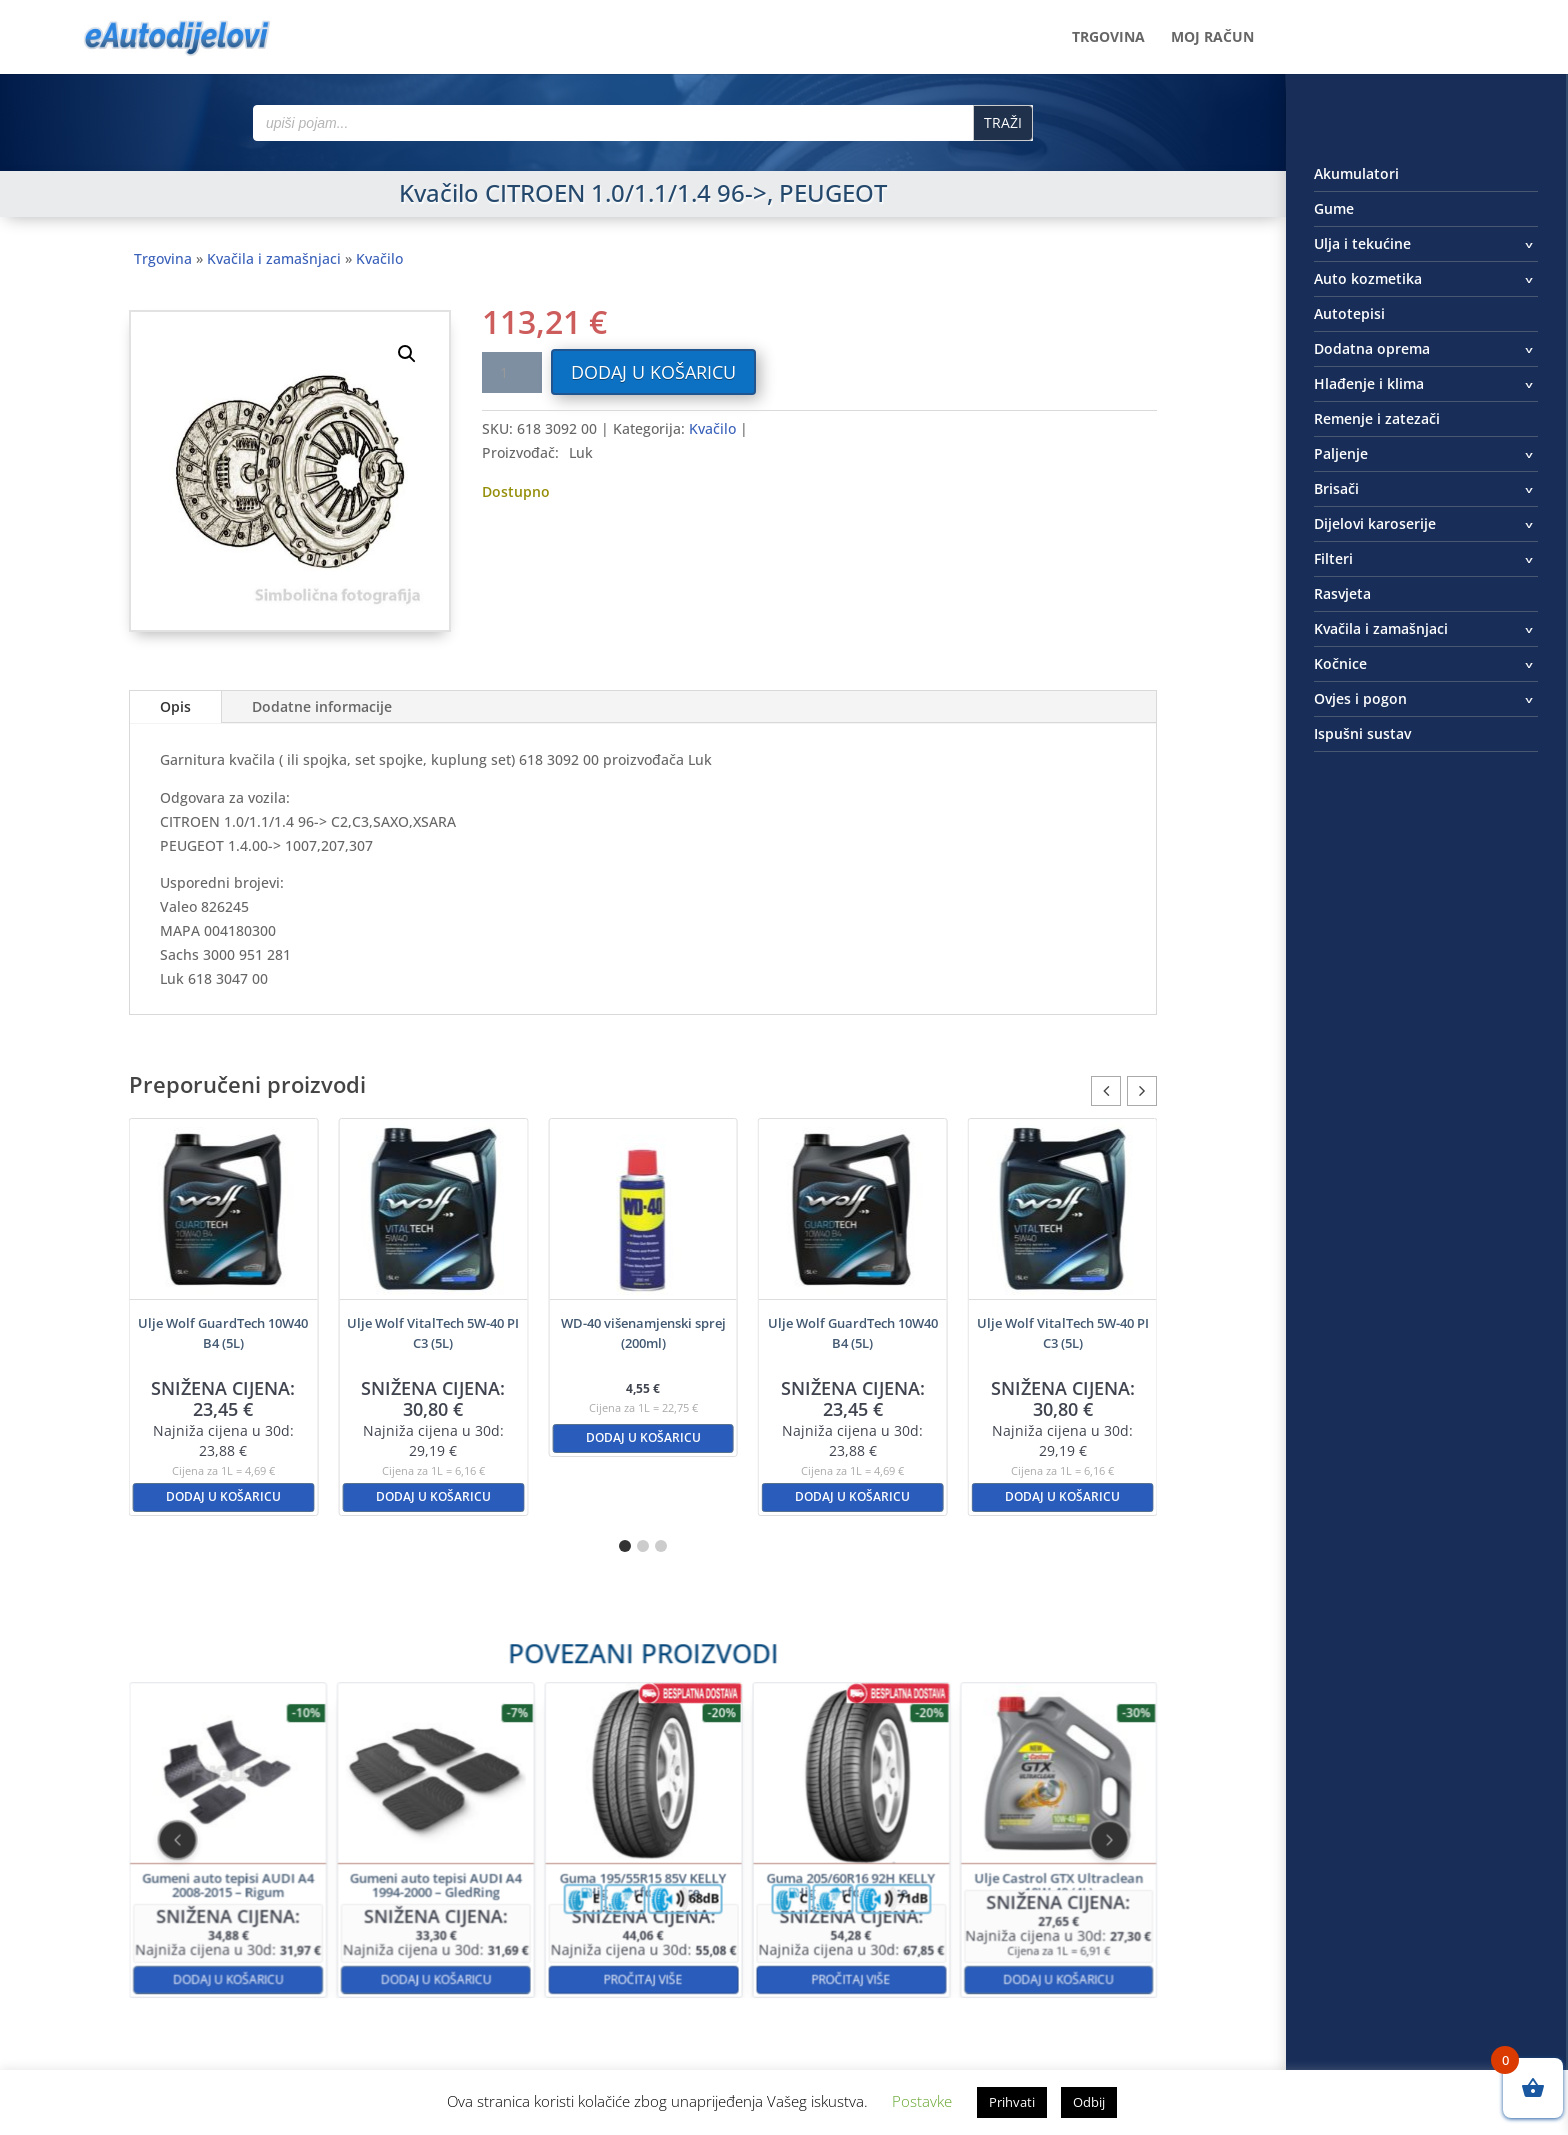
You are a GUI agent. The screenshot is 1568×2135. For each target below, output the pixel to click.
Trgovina (1108, 38)
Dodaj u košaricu (653, 372)
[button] (407, 354)
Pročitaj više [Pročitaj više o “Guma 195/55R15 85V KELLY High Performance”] (642, 1911)
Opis (175, 706)
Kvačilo (379, 258)
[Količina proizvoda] (512, 372)
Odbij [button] (1089, 2102)
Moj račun (1212, 38)
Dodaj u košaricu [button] (223, 1496)
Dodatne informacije (322, 706)
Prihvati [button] (1012, 2102)
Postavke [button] (922, 2101)
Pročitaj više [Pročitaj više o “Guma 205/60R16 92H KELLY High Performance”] (762, 1911)
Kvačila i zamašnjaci (274, 258)
